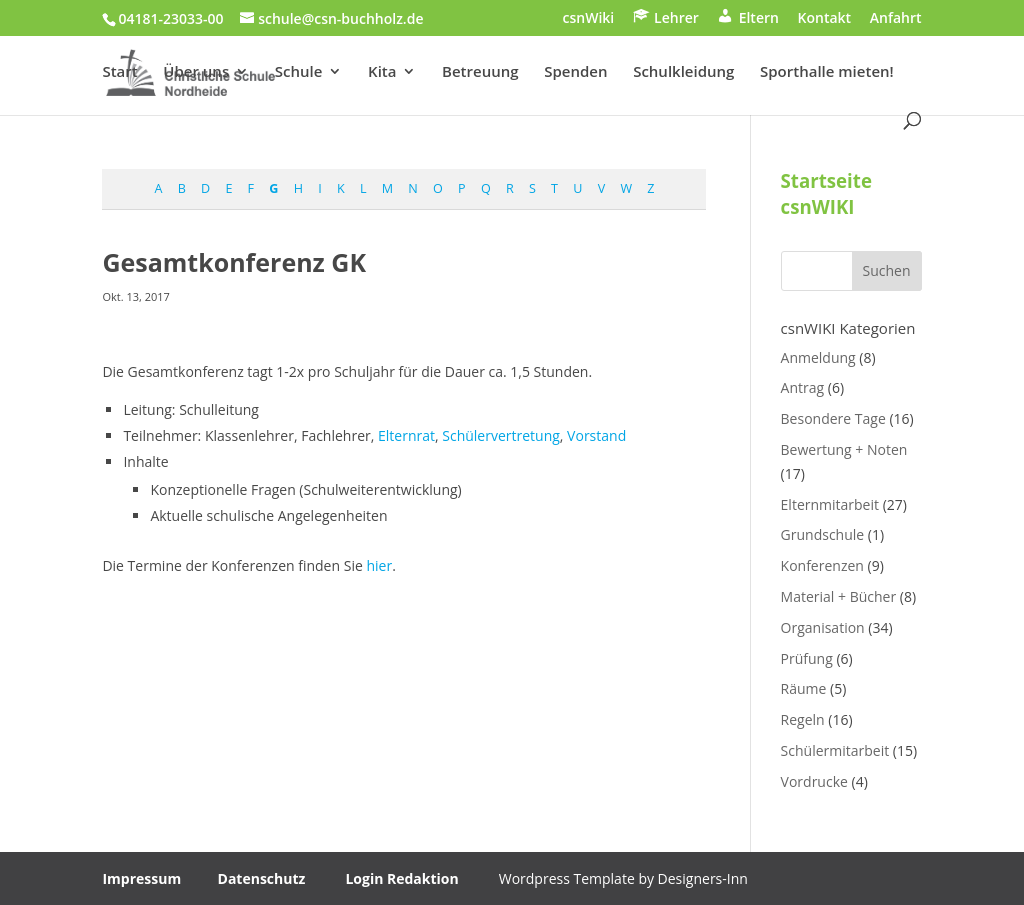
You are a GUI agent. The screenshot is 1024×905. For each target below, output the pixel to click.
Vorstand (596, 435)
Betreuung (480, 72)
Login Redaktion (401, 878)
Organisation (823, 627)
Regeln (803, 719)
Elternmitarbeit (830, 504)
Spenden (575, 72)
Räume (804, 688)
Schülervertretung (501, 435)
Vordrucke (814, 781)
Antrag (803, 387)
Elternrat (406, 435)
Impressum (141, 878)
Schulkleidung (683, 72)
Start (119, 72)
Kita (382, 72)
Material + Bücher (839, 596)
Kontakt (825, 19)
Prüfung (807, 658)
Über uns (196, 72)
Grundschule (823, 534)
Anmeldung (818, 357)
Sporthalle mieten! (827, 72)
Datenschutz (262, 878)
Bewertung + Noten (844, 449)
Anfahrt (896, 19)
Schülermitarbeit (835, 750)
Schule (299, 72)
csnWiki (589, 19)
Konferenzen (822, 565)
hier (379, 565)
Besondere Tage (833, 418)
